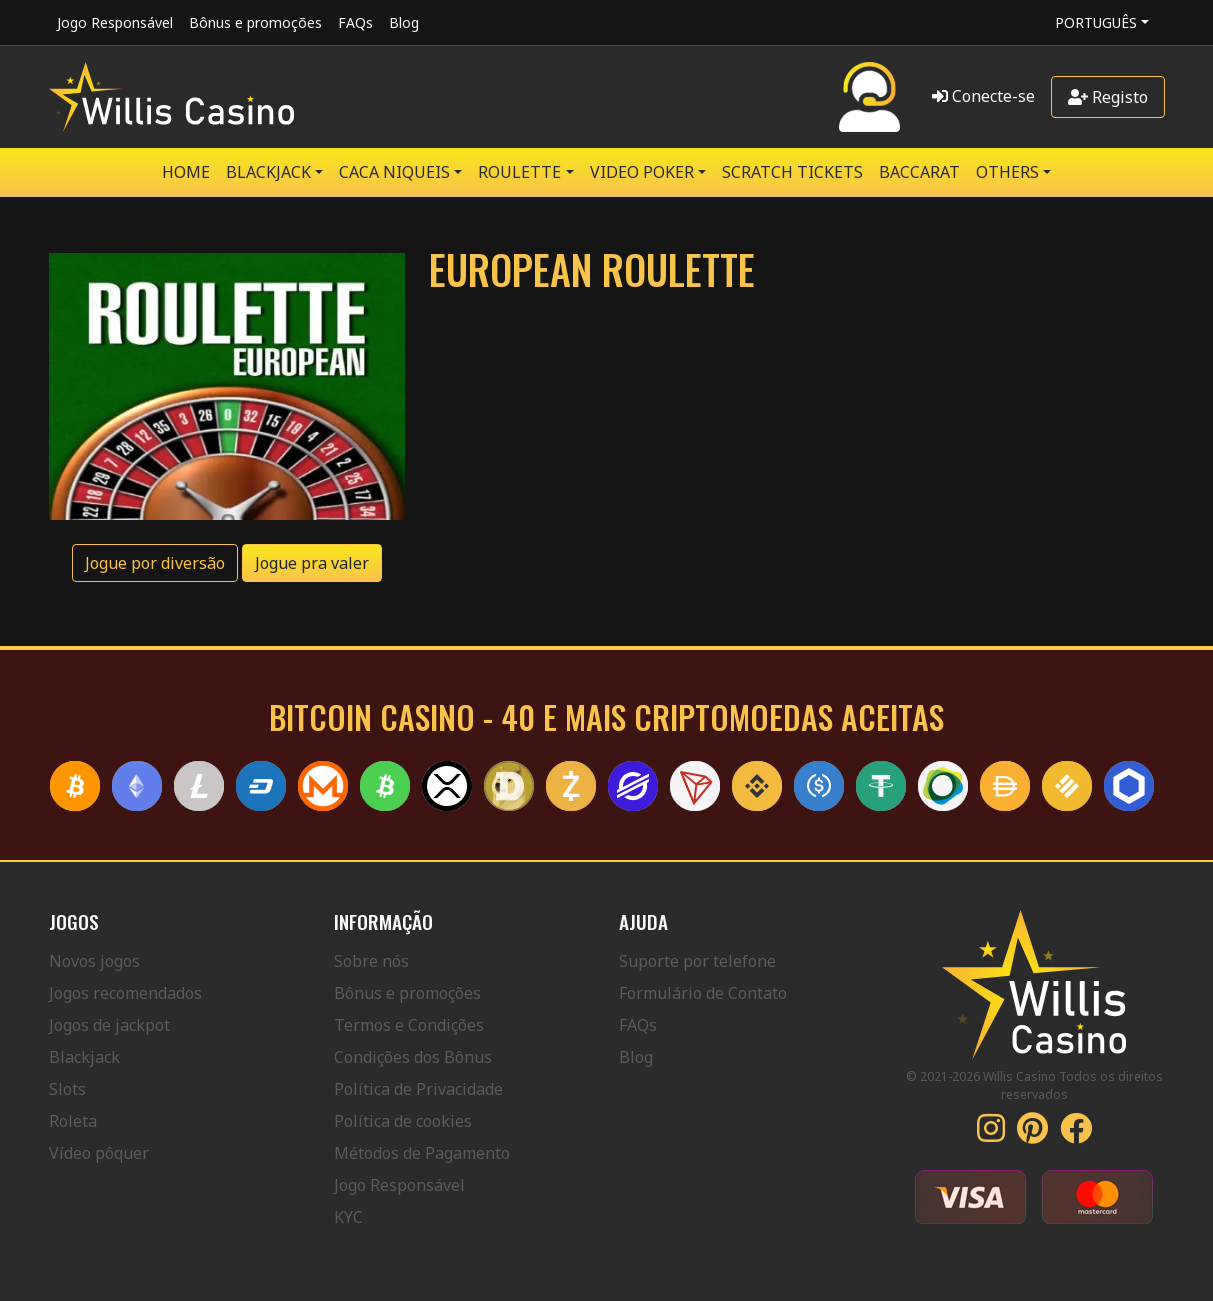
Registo (1108, 97)
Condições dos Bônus (413, 1057)
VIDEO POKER (642, 172)
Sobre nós (371, 961)
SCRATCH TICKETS (792, 172)
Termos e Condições (409, 1025)
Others (1007, 172)
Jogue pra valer (312, 563)
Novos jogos (94, 961)
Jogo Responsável (115, 22)
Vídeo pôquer (99, 1153)
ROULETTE (519, 172)
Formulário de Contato (703, 993)
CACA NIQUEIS (394, 172)
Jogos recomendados (125, 993)
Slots (67, 1089)
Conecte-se (983, 96)
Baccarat (919, 172)
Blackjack (84, 1057)
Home (186, 172)
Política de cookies (403, 1121)
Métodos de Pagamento (422, 1153)
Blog (404, 22)
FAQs (355, 22)
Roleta (73, 1121)
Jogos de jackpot (109, 1025)
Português (1096, 22)
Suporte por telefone (697, 961)
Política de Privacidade (418, 1089)
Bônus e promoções (255, 22)
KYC (348, 1217)
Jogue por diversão (155, 563)
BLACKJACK (268, 172)
